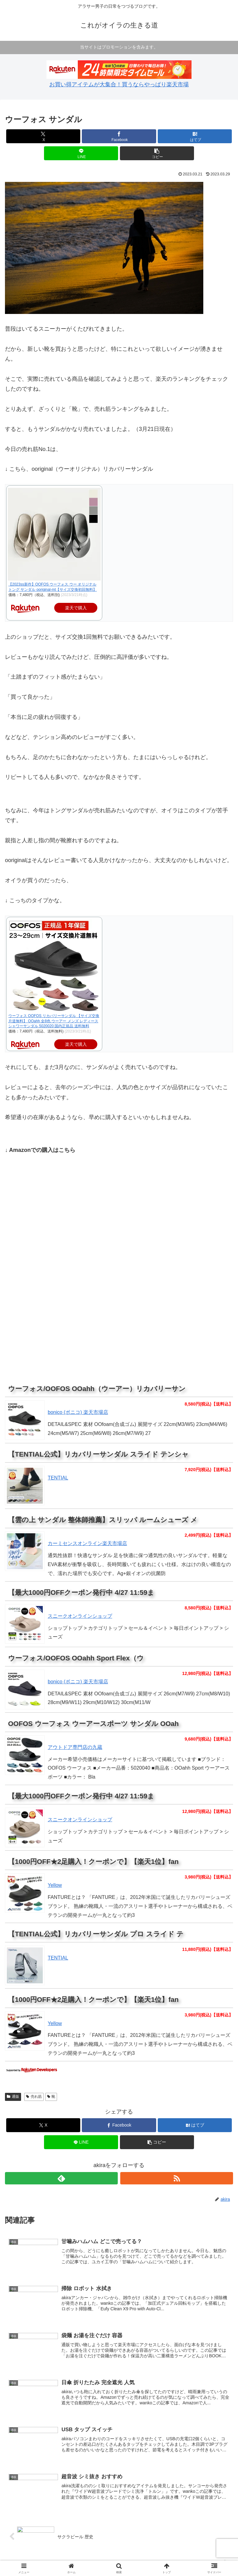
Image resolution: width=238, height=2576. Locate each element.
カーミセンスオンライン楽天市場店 (87, 1543)
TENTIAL (58, 1957)
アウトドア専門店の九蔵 (75, 1747)
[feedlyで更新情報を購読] (61, 2178)
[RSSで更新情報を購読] (176, 2178)
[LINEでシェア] (81, 153)
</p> (23, 1289)
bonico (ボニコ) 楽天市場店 (78, 1412)
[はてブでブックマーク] (195, 136)
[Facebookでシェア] (119, 136)
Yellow (55, 1885)
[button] (157, 153)
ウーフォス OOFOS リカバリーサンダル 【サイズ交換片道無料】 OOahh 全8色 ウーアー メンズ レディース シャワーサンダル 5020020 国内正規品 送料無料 (53, 1021)
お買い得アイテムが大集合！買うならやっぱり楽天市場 (119, 84)
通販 (13, 2096)
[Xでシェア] (43, 136)
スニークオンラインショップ (80, 1616)
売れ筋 (34, 2096)
